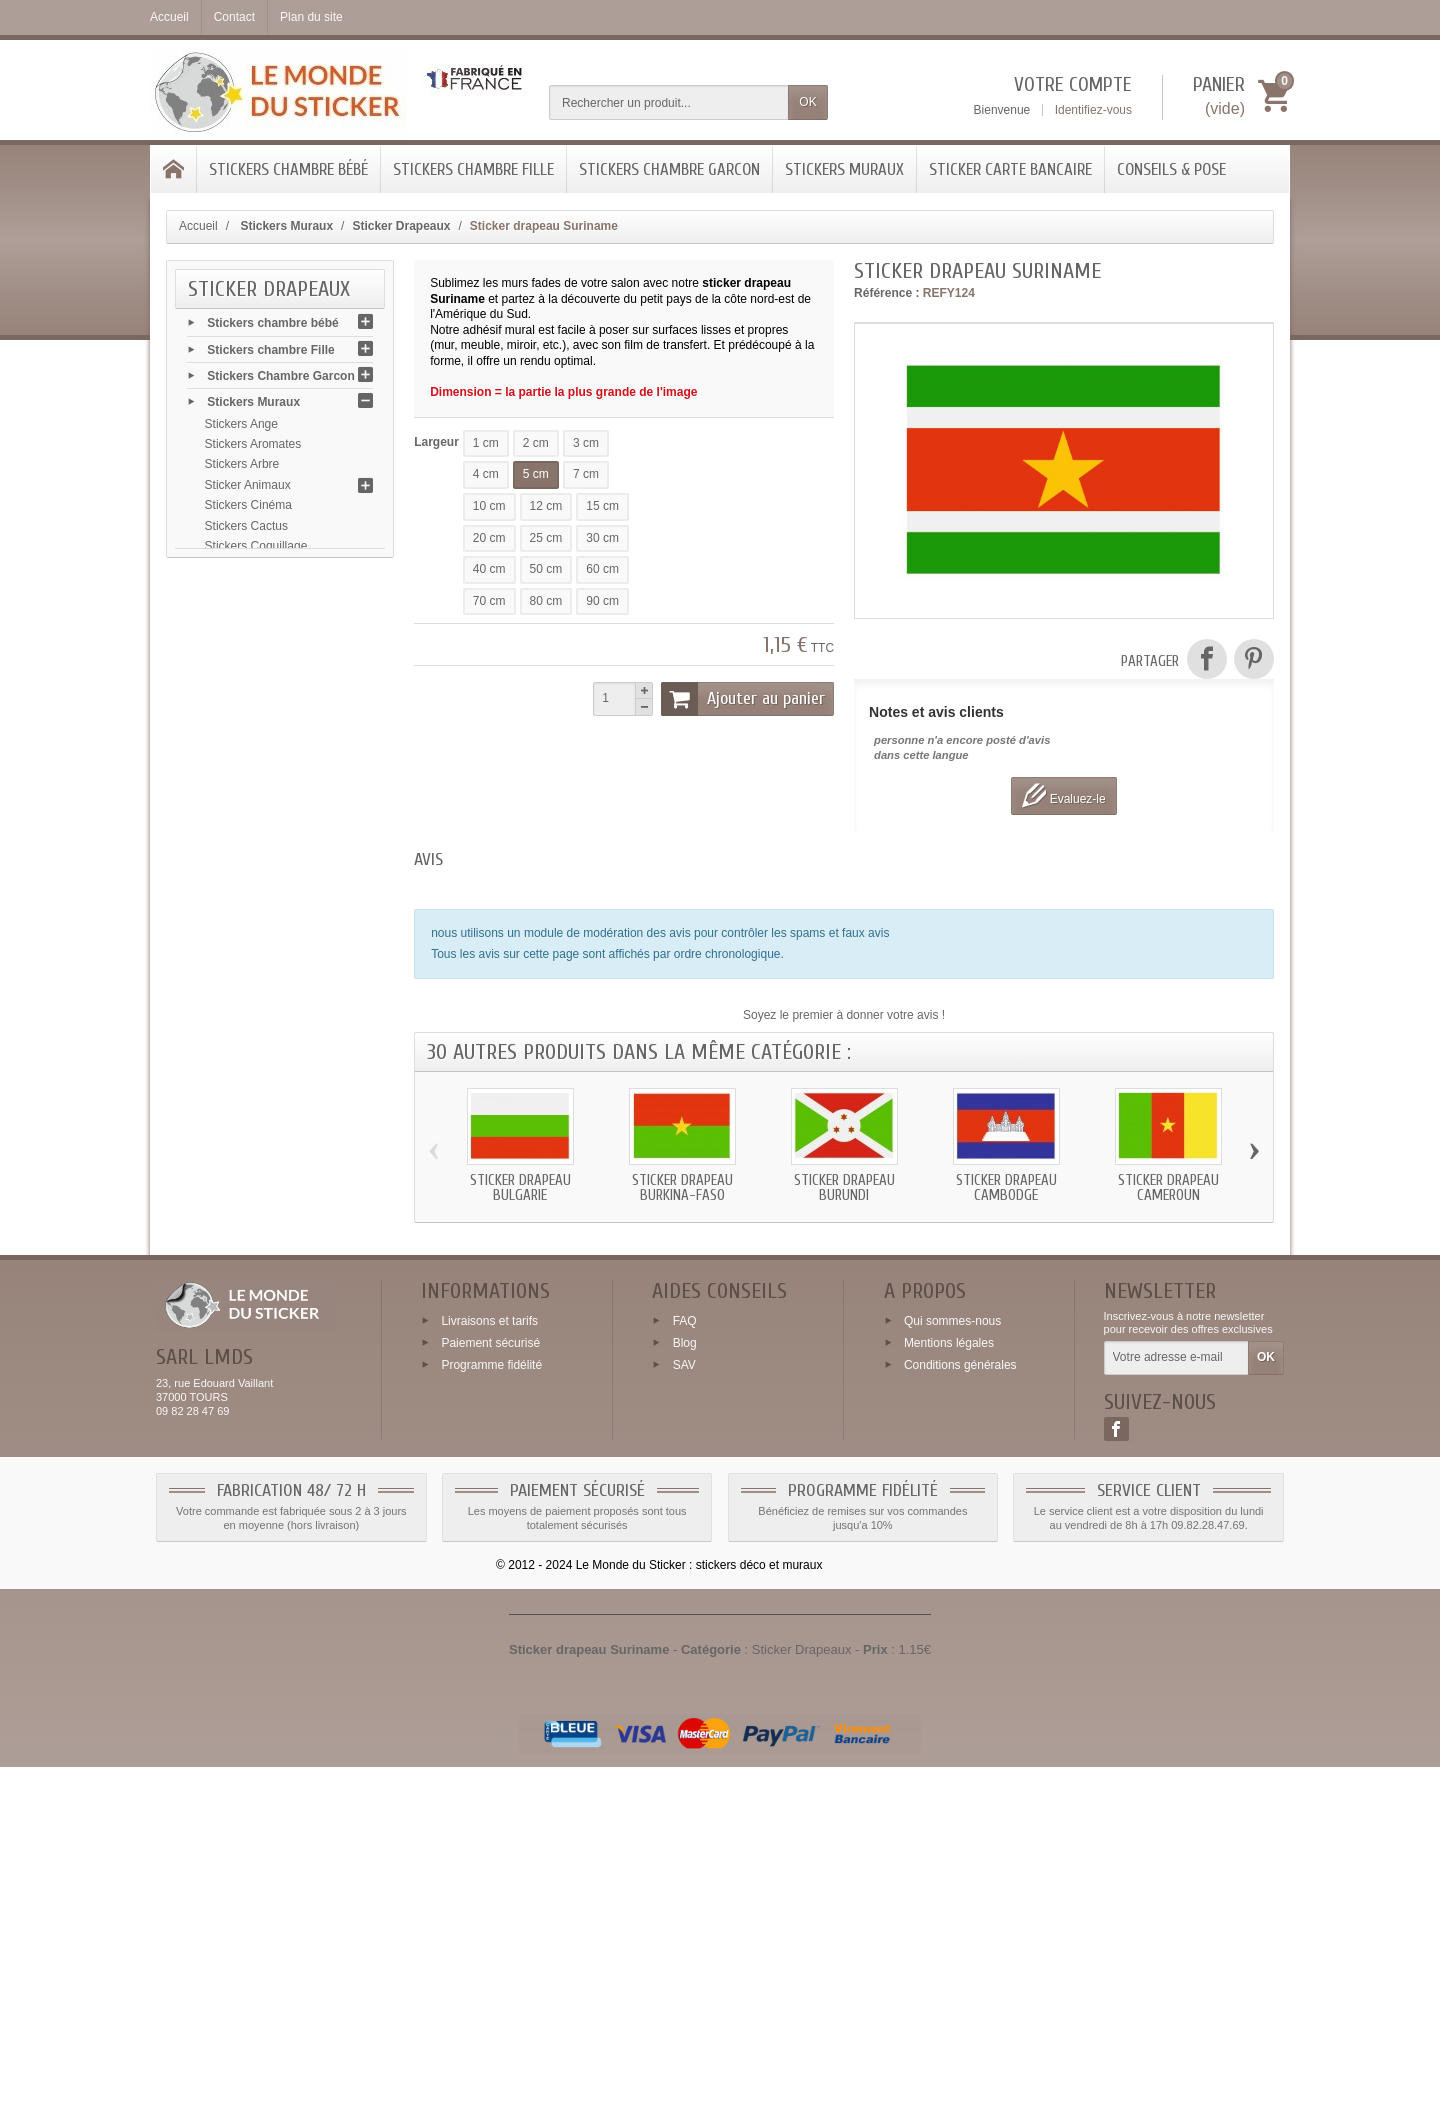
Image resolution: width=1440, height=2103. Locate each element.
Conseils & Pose (1171, 169)
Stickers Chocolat (251, 614)
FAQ (685, 1657)
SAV (684, 1701)
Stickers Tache (244, 1388)
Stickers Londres (249, 960)
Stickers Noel (240, 1062)
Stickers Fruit (240, 756)
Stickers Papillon (249, 1123)
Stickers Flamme (249, 777)
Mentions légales (949, 1679)
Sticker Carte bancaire (1010, 169)
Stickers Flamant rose (263, 838)
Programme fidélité (491, 1701)
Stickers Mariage (249, 1041)
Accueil (198, 226)
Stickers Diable (245, 654)
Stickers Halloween (256, 899)
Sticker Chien (240, 593)
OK (807, 102)
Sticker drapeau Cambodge (1006, 1188)
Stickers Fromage (252, 736)
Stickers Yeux (241, 1469)
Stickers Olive (241, 1082)
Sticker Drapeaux (251, 675)
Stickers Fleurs (244, 817)
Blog (685, 1679)
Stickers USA (240, 1449)
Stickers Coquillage (256, 552)
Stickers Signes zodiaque (272, 1245)
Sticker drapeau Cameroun (1168, 1188)
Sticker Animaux (248, 491)
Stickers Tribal (242, 1429)
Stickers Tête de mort (262, 1408)
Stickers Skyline (247, 1266)
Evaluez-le (1063, 795)
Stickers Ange (241, 430)
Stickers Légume (249, 940)
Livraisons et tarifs (489, 1657)
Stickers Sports (245, 1306)
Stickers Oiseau (247, 1103)
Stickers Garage (248, 858)
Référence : (886, 293)
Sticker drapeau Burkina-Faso (682, 1188)
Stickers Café (240, 634)
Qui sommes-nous (952, 1657)
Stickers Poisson (249, 1164)
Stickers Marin (243, 980)
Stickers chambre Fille (473, 169)
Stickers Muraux (844, 169)
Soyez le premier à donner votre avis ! (844, 1015)
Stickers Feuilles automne (273, 797)
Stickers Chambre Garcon (669, 169)
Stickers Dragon (247, 695)
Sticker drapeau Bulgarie (520, 1188)
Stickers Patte (242, 1143)
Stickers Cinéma (248, 512)
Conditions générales (960, 1701)
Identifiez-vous (1093, 110)
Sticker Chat (237, 573)
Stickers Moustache (257, 1001)
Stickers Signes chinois (266, 1327)
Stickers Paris (241, 1225)
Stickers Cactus (246, 532)
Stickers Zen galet (253, 1490)
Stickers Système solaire (270, 1347)
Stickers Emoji (243, 715)
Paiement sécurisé (490, 1679)
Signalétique (238, 1367)
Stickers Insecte (247, 919)
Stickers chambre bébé (288, 169)
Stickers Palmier (248, 1204)
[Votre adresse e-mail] (1176, 1695)
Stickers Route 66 (252, 1286)
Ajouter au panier (743, 699)
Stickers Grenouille (255, 878)
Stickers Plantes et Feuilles (277, 1184)
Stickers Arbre (242, 471)
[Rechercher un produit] (669, 102)
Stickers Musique (250, 1021)
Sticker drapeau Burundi (844, 1188)
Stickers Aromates (253, 451)
